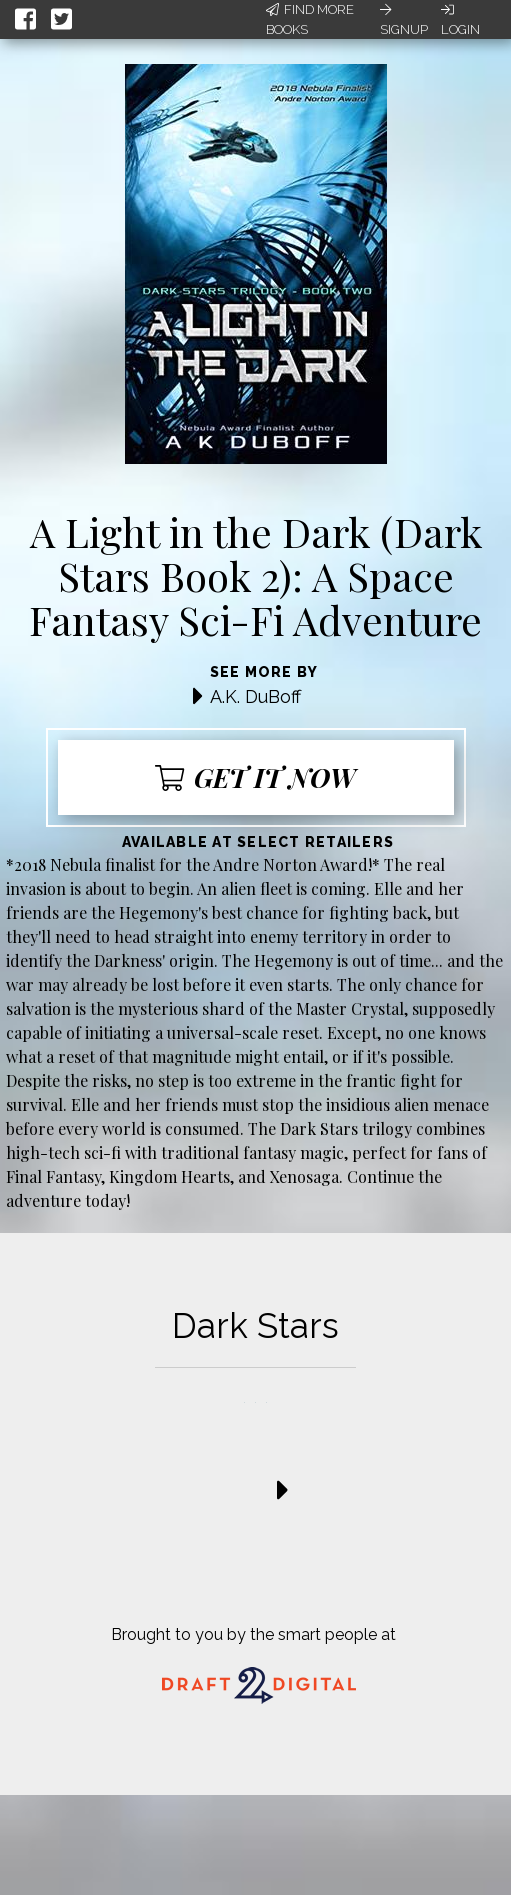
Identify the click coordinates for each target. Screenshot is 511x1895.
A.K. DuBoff (255, 696)
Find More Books (310, 19)
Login (460, 20)
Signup (404, 20)
